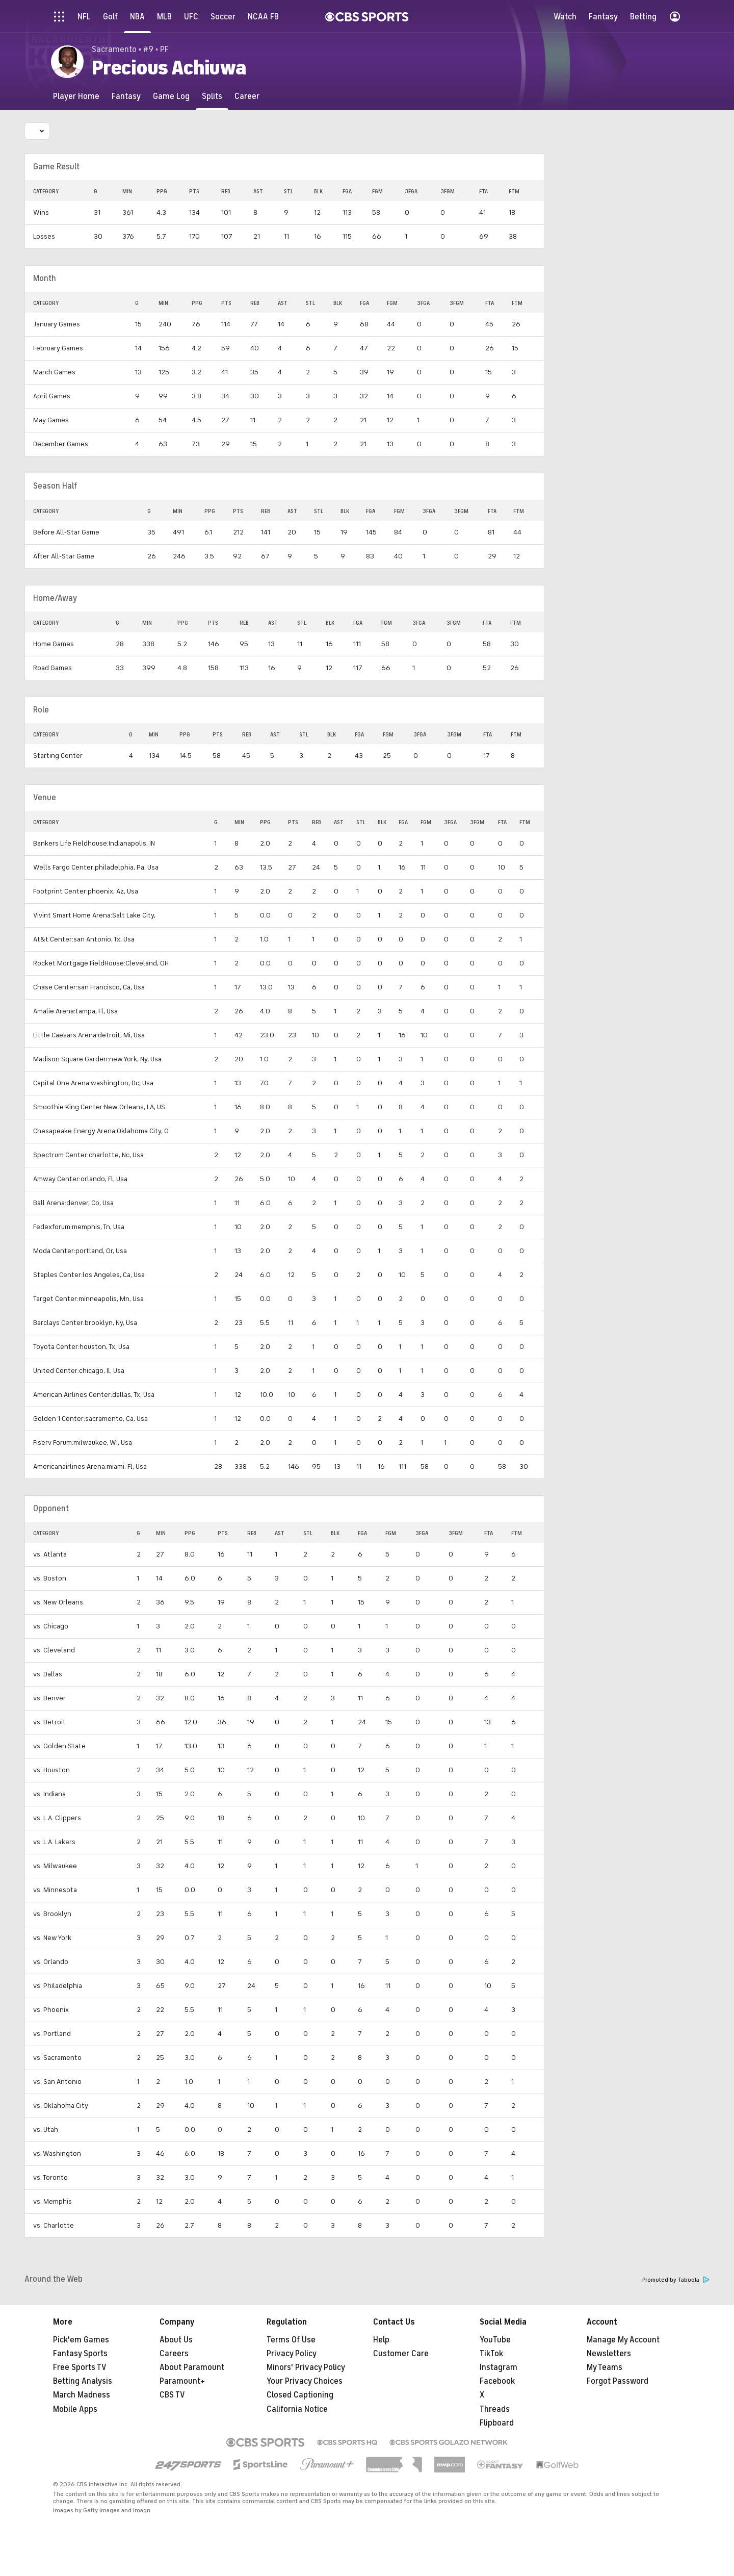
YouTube (495, 2340)
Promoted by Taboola (676, 2280)
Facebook (497, 2381)
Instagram (498, 2367)
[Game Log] (171, 96)
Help (381, 2340)
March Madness (81, 2395)
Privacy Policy (292, 2354)
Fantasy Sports (80, 2354)
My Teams (604, 2367)
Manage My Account (623, 2340)
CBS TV (172, 2395)
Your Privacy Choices (305, 2381)
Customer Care (401, 2354)
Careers (174, 2354)
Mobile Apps (75, 2409)
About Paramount (192, 2367)
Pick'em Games (81, 2340)
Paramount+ (182, 2381)
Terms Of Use (291, 2340)
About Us (176, 2340)
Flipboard (497, 2423)
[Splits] (212, 96)
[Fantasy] (126, 96)
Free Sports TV (80, 2367)
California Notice (297, 2409)
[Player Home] (76, 96)
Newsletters (609, 2354)
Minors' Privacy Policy (306, 2367)
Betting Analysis (82, 2381)
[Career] (247, 96)
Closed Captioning (300, 2395)
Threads (495, 2409)
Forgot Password (617, 2381)
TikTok (491, 2354)
